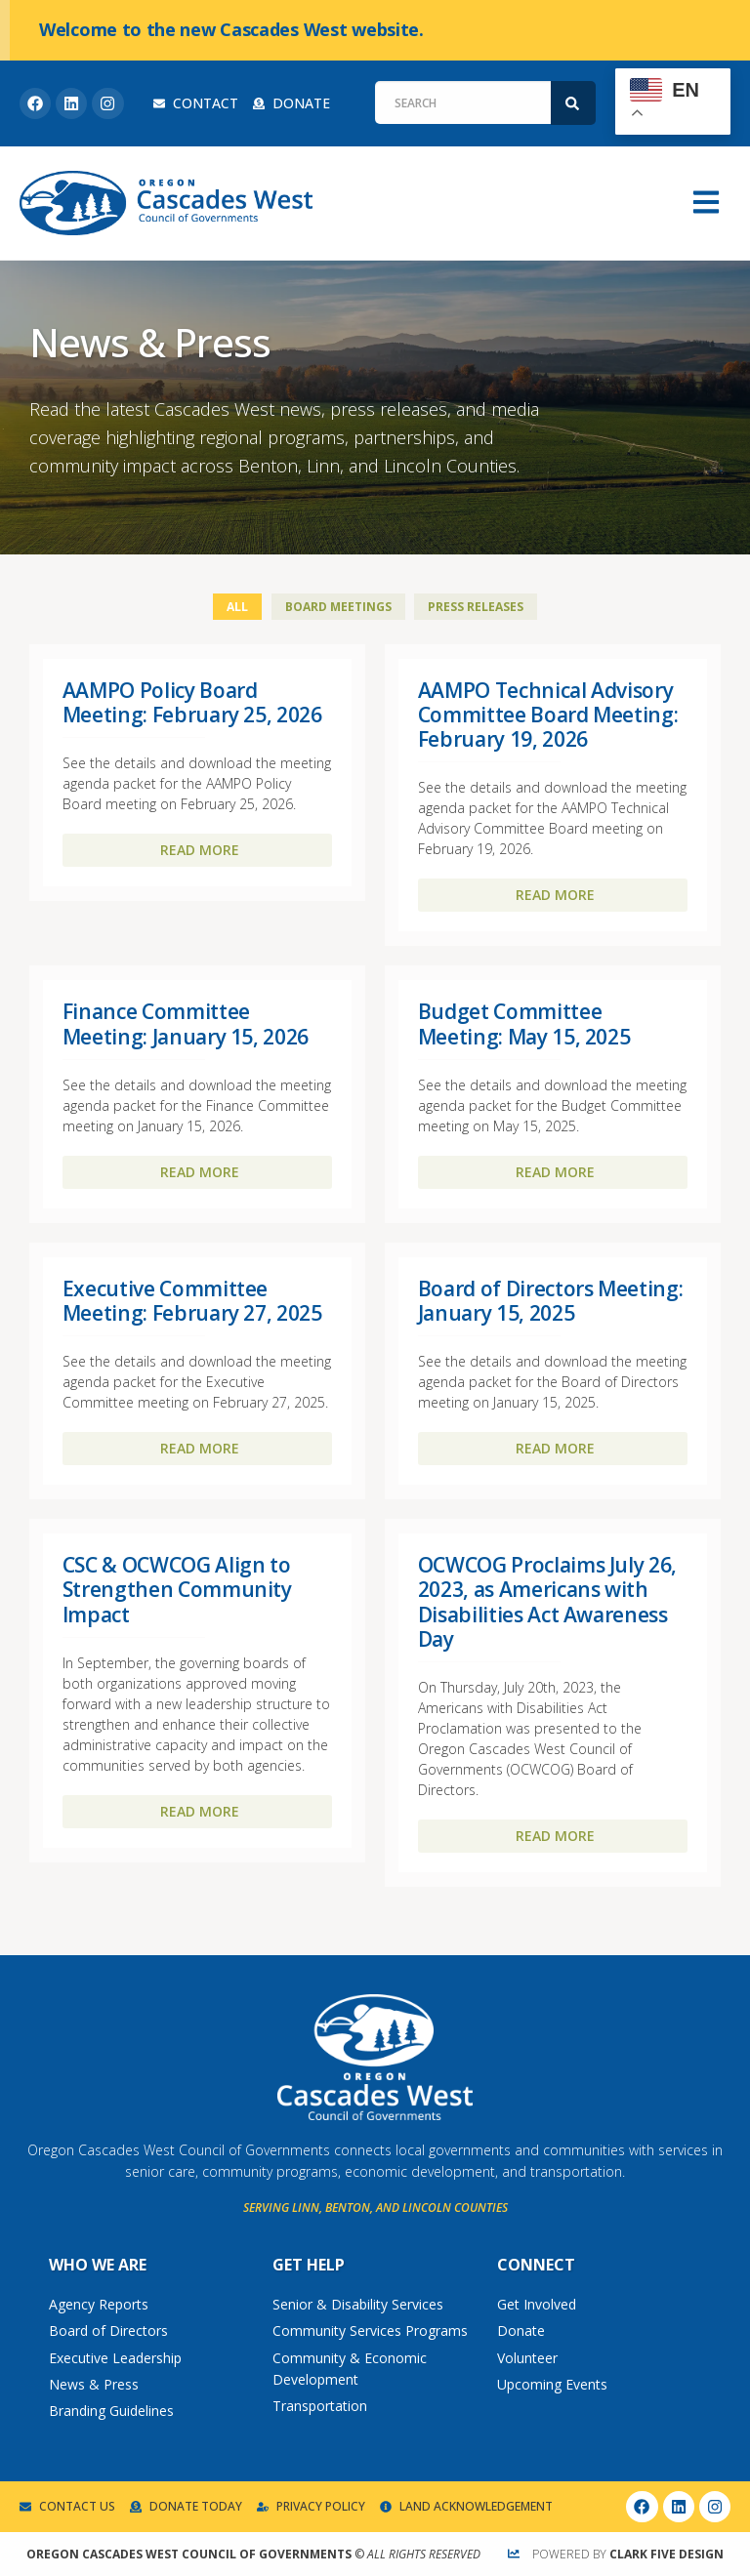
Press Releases (475, 606)
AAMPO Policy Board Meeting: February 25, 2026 (192, 702)
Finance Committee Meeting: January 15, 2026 (185, 1023)
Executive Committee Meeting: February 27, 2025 (192, 1301)
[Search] (573, 103)
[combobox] (463, 102)
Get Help (308, 2264)
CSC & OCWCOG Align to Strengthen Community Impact (177, 1589)
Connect (536, 2264)
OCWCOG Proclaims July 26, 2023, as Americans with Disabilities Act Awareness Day (547, 1602)
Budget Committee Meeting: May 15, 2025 (524, 1023)
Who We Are (97, 2264)
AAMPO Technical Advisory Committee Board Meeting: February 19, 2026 (548, 714)
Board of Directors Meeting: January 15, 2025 (551, 1301)
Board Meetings (338, 606)
